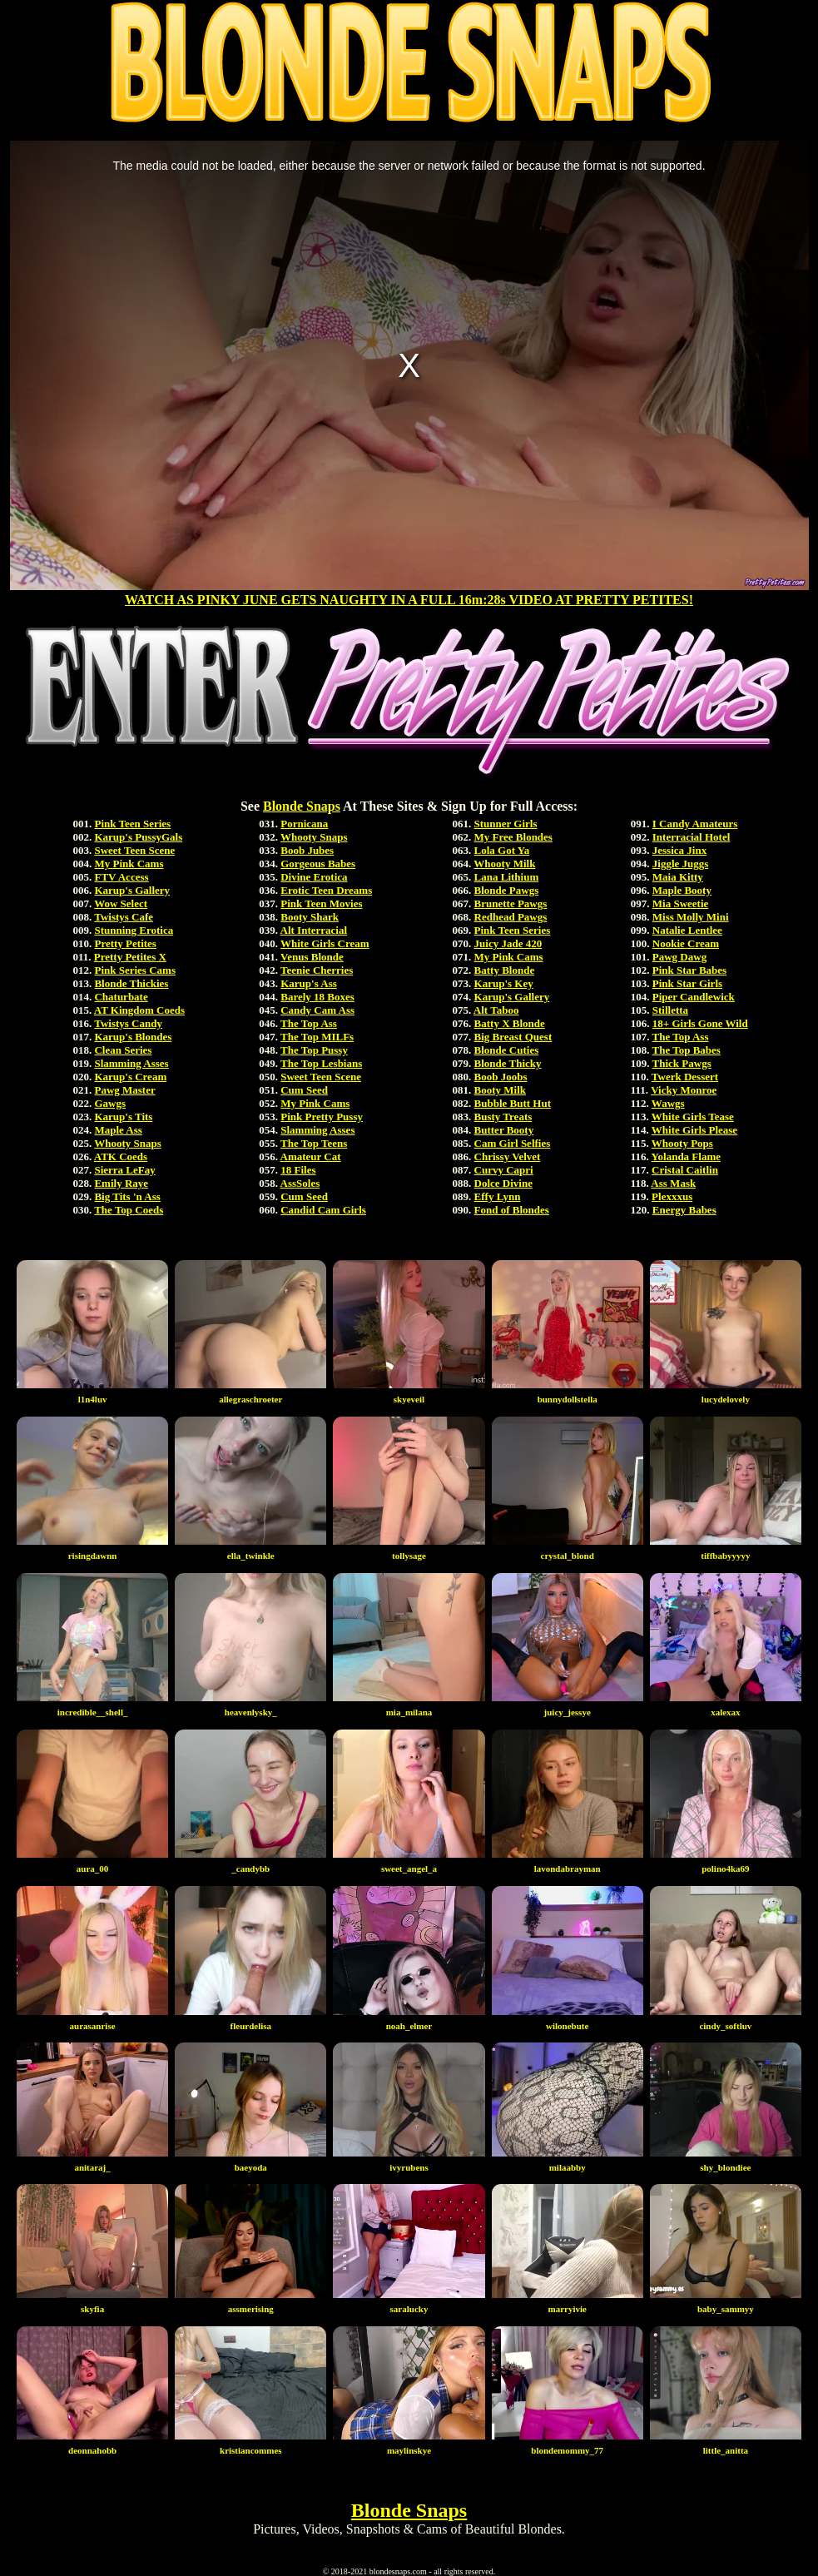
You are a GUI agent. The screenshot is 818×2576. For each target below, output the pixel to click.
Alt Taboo (496, 1010)
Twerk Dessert (685, 1076)
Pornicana (304, 823)
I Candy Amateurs (695, 823)
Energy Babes (684, 1210)
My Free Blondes (513, 837)
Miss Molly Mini (690, 917)
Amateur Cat (310, 1156)
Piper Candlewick (693, 996)
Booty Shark (309, 917)
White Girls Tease (693, 1116)
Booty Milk (500, 1090)
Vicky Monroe (683, 1090)
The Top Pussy (314, 1050)
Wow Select (120, 903)
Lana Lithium (506, 877)
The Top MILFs (317, 1036)
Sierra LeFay (124, 1170)
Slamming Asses (131, 1063)
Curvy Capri (503, 1170)
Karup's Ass (308, 983)
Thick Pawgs (681, 1063)
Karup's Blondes (132, 1036)
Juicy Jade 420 (508, 943)
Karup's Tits (123, 1116)
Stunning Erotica (133, 930)
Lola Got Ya (502, 850)
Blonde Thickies (131, 983)
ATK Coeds (120, 1156)
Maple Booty (681, 890)
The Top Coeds (128, 1210)
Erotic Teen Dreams (326, 890)
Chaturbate (120, 996)
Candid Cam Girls (323, 1210)
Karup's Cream (130, 1076)
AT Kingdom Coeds (139, 1010)
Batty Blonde (504, 970)
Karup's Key (503, 983)
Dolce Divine (503, 1183)
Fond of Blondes (511, 1210)
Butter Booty (504, 1130)
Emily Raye (121, 1183)
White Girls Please (694, 1130)
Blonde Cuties (506, 1050)
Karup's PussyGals (138, 837)
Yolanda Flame (686, 1156)
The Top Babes (686, 1050)
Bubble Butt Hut (512, 1103)
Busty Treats (503, 1116)
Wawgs (668, 1103)
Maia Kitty (677, 877)
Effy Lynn (497, 1196)
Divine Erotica (313, 877)
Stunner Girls (506, 823)
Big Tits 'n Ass (127, 1196)
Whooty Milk (504, 863)
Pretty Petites (125, 943)
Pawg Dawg (679, 956)
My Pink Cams (128, 863)
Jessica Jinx (679, 850)
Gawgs (110, 1103)
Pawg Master (124, 1090)
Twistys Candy (128, 1023)
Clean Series (122, 1050)
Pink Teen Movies (321, 903)
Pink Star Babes (689, 970)
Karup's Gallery (132, 890)
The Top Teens (313, 1143)
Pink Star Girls (687, 983)
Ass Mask (673, 1183)
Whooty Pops (682, 1143)
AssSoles (300, 1183)
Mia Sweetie (680, 903)
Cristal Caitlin (685, 1170)
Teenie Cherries (316, 970)
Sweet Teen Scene (134, 850)
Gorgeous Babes (317, 863)
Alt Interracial (314, 930)
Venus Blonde (312, 956)
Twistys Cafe (123, 917)
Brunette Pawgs (511, 903)
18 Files (297, 1170)
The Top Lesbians (321, 1063)
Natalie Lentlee (687, 930)
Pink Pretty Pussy (321, 1116)
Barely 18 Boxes (317, 996)
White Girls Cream (324, 943)
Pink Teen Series (132, 823)
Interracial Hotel (691, 837)
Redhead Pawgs (511, 917)
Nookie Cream (685, 943)
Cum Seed (304, 1090)
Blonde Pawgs (506, 890)
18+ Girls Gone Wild (700, 1023)
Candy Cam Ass (317, 1010)
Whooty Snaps (127, 1143)
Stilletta (670, 1010)
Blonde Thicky (508, 1063)
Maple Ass (117, 1130)
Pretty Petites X (130, 956)
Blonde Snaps (301, 806)
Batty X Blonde (509, 1023)
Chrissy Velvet (507, 1156)
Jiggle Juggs (680, 863)
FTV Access (121, 877)
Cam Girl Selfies (512, 1143)
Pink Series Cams (135, 970)
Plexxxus (672, 1196)
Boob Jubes (307, 850)
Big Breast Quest (513, 1036)
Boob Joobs (501, 1076)
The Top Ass (308, 1023)
